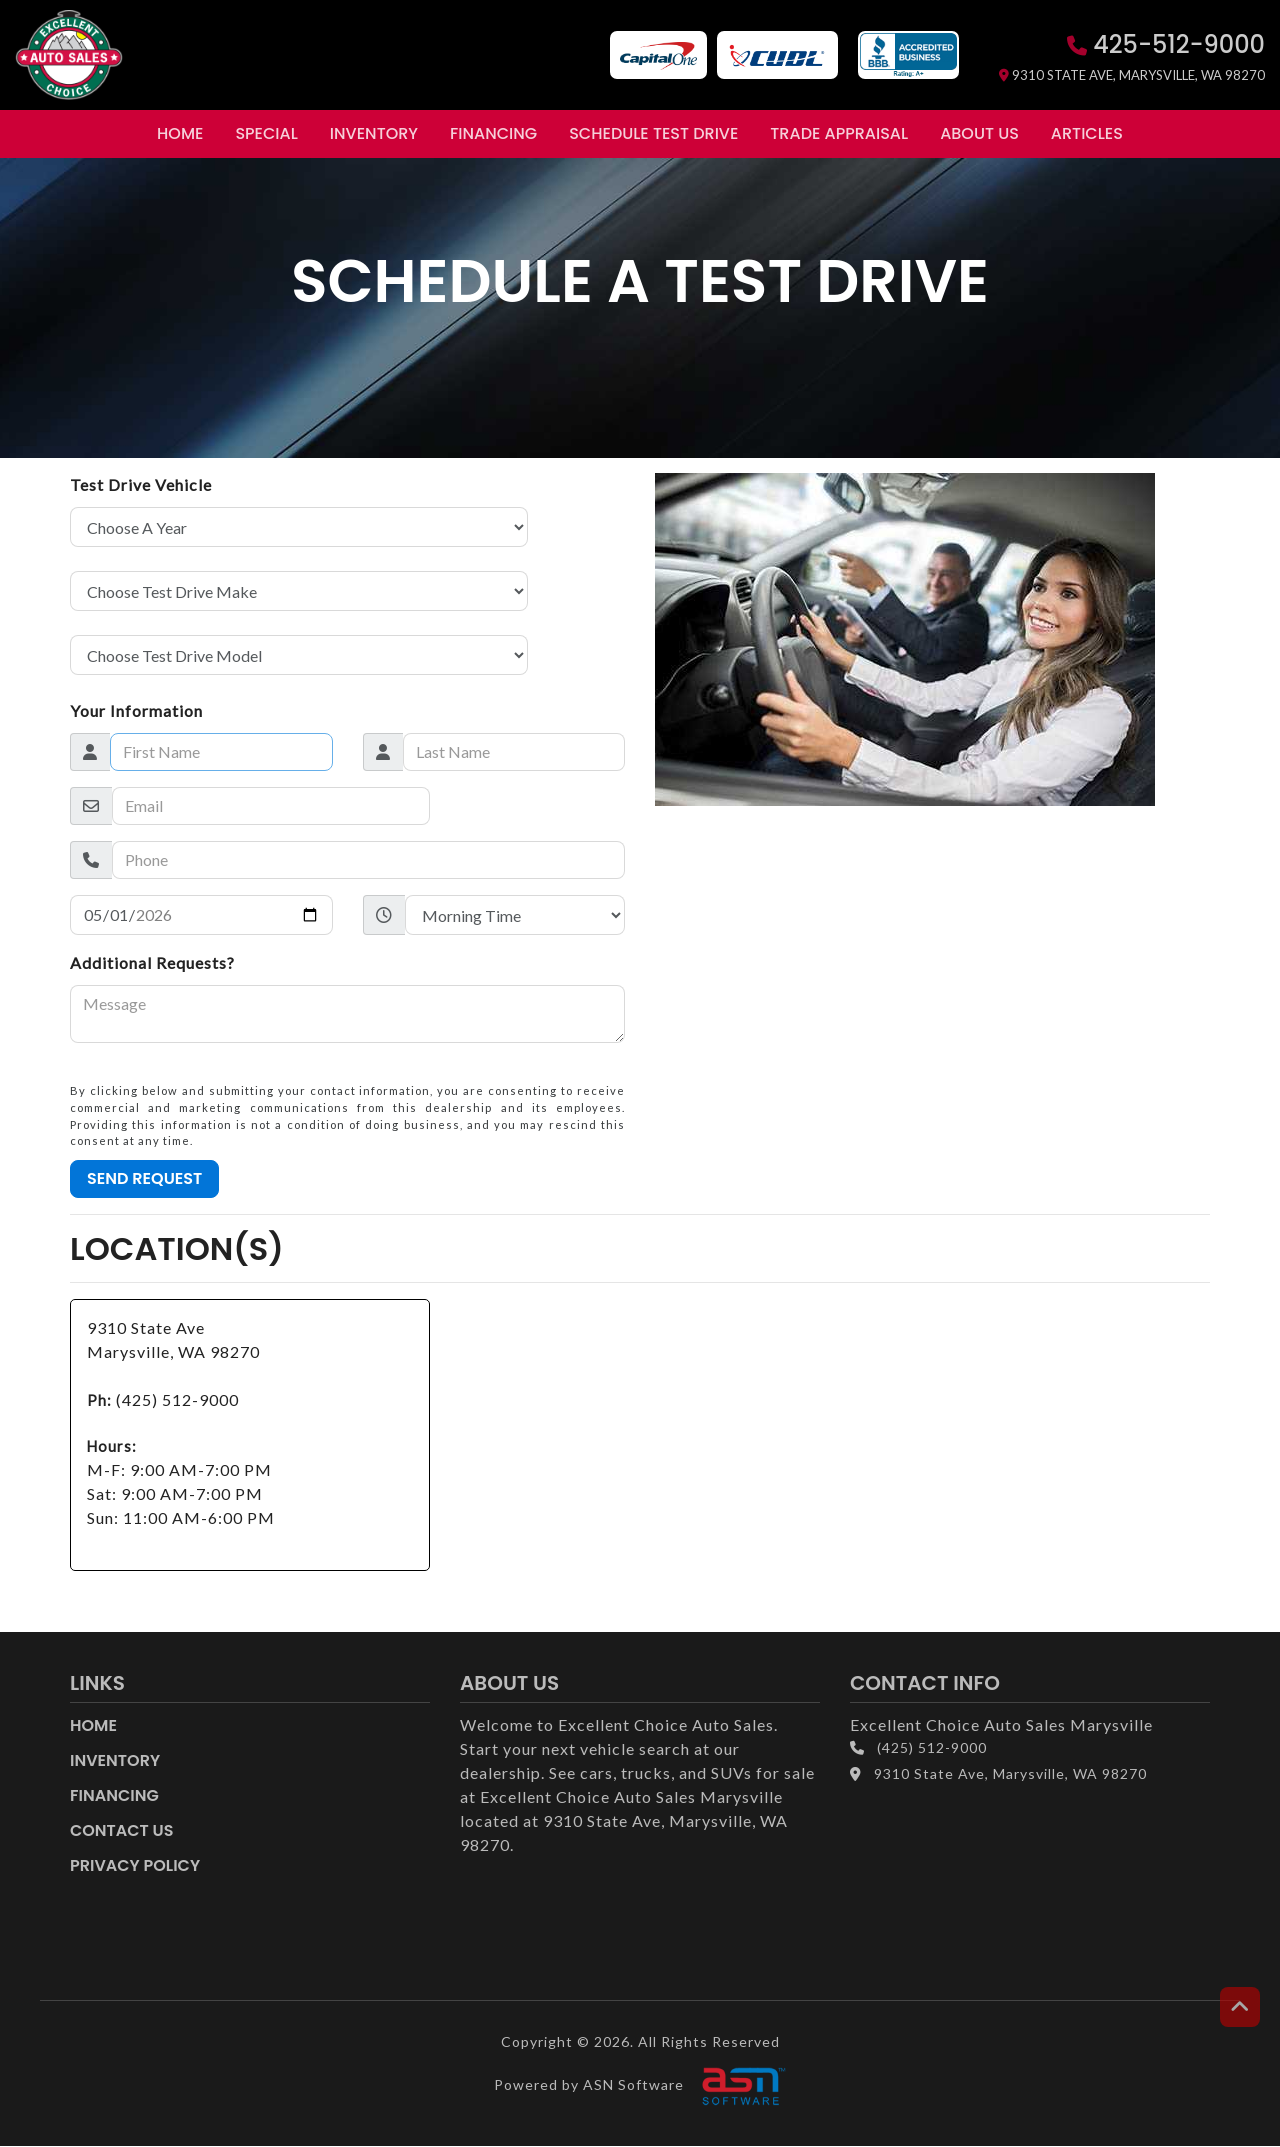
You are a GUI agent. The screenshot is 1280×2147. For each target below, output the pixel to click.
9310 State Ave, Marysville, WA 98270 (1132, 75)
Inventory (374, 133)
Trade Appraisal (839, 133)
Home (180, 133)
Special (266, 133)
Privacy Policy (135, 1865)
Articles (1087, 133)
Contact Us (122, 1830)
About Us (979, 133)
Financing (493, 133)
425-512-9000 (1166, 44)
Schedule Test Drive (653, 133)
